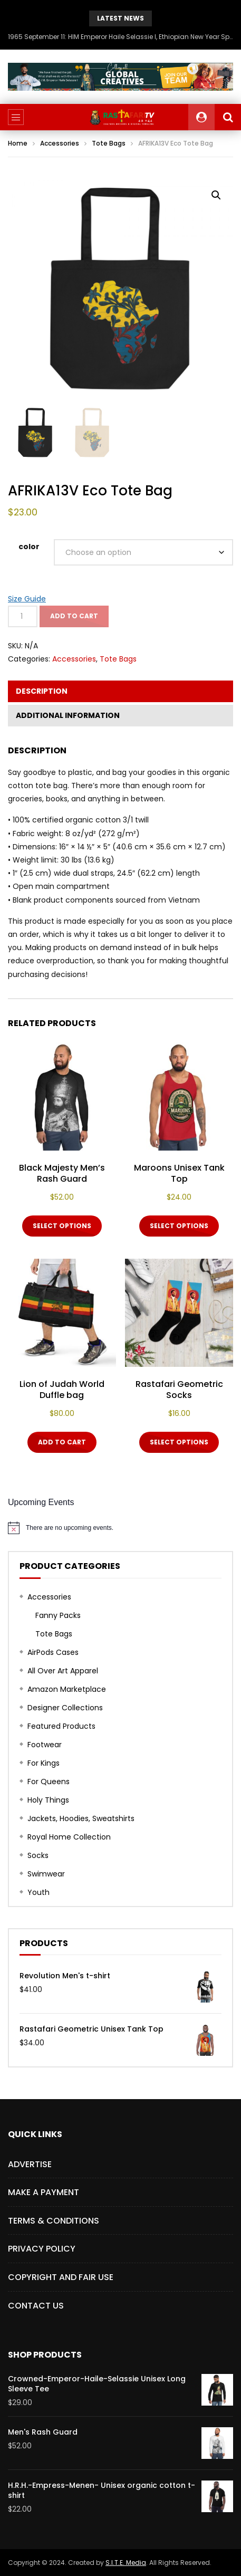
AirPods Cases (53, 1652)
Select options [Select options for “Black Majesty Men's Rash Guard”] (62, 1225)
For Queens (48, 1781)
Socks (38, 1855)
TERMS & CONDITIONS (53, 2221)
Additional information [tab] (68, 715)
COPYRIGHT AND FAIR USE (60, 2277)
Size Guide (27, 598)
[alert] (120, 1527)
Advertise (30, 2164)
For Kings (43, 1763)
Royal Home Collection (69, 1837)
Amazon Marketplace (66, 1689)
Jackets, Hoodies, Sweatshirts (80, 1818)
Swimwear (46, 1874)
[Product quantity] (22, 616)
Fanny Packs (58, 1615)
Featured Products (61, 1726)
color (29, 546)
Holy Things (48, 1800)
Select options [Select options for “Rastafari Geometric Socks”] (179, 1442)
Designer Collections (65, 1707)
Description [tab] (42, 691)
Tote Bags (109, 143)
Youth (38, 1892)
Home (17, 143)
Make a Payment (43, 2192)
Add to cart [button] (62, 1442)
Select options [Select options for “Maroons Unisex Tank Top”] (179, 1225)
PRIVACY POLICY (41, 2249)
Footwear (44, 1744)
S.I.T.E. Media (125, 2562)
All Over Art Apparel (62, 1670)
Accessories (59, 143)
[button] (216, 195)
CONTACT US (36, 2306)
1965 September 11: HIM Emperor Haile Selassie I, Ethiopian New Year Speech (120, 36)
